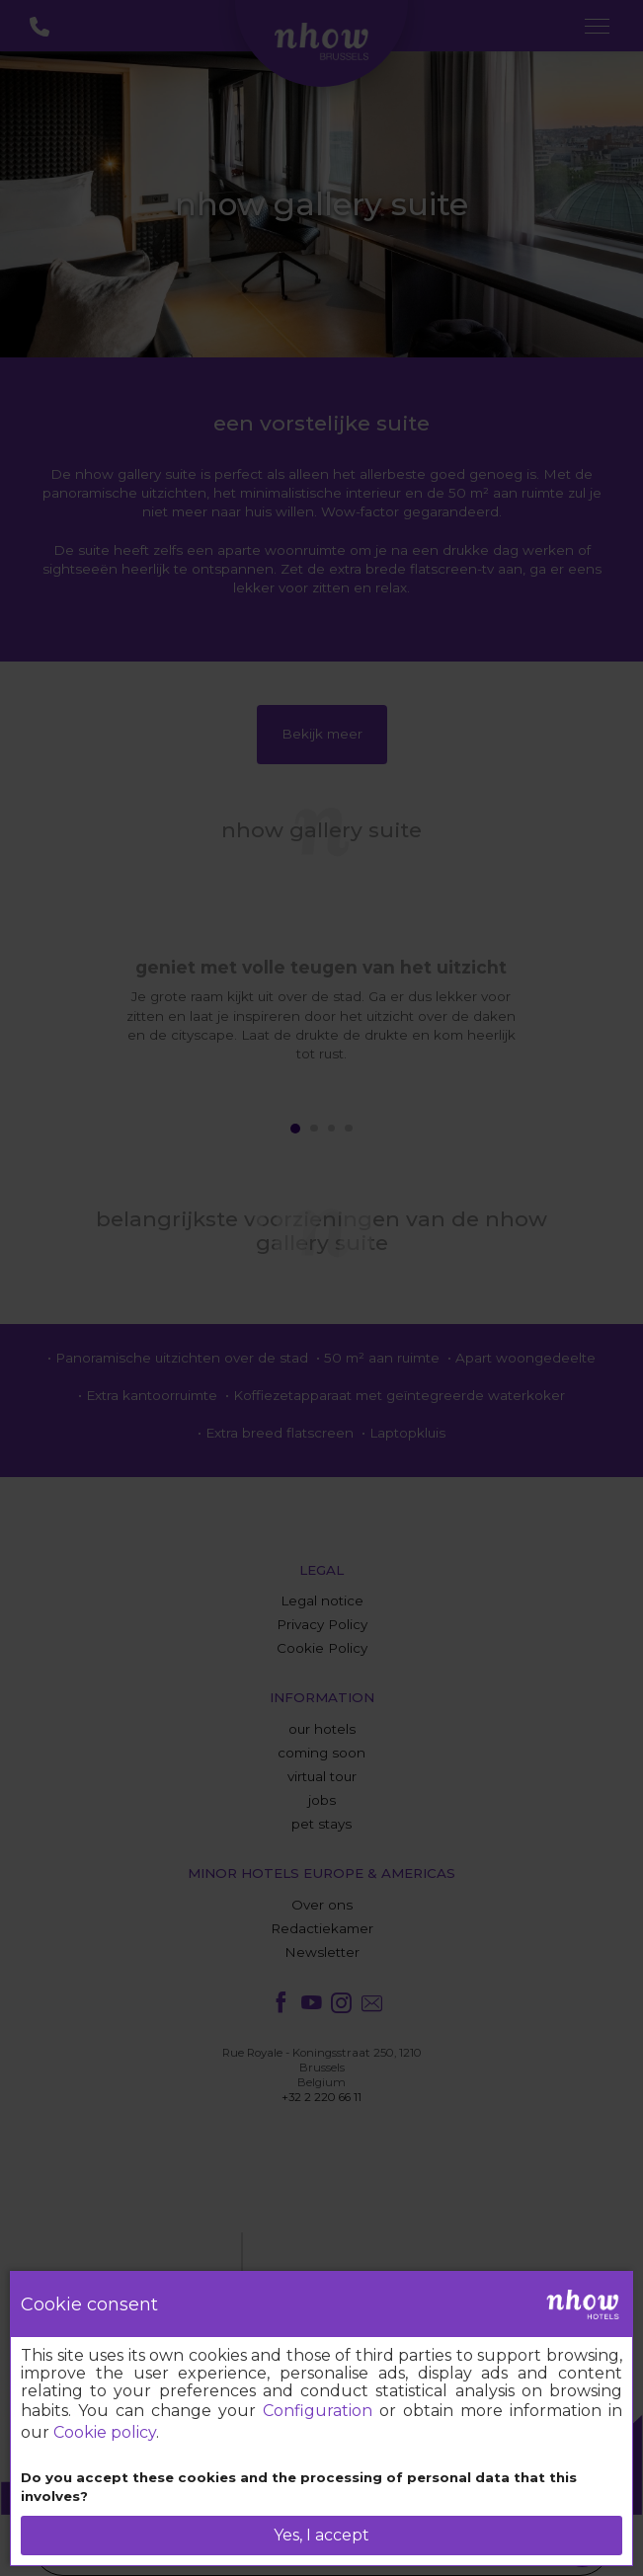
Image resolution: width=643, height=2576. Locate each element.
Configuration (317, 2410)
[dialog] (321, 2418)
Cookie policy (104, 2432)
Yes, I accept (321, 2535)
